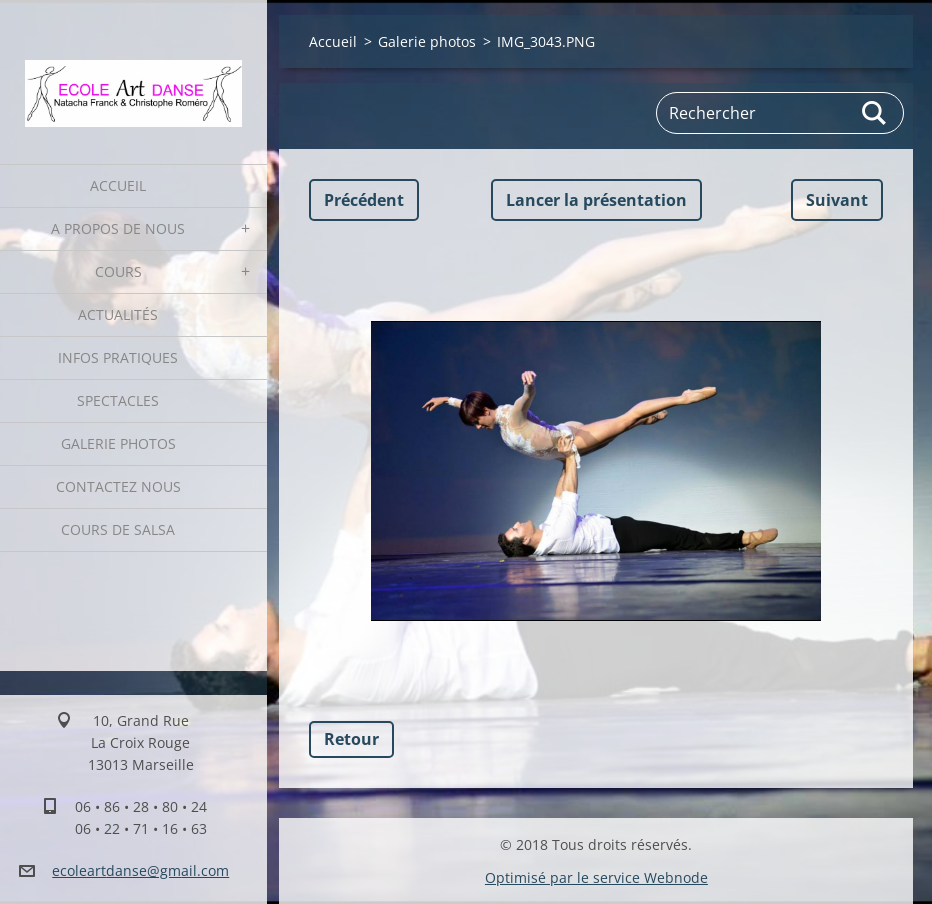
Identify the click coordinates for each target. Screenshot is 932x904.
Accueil (118, 185)
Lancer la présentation (596, 200)
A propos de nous (118, 228)
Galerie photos (118, 443)
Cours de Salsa (118, 529)
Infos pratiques (118, 357)
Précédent (364, 200)
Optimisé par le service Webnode (596, 877)
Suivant (837, 200)
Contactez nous (118, 486)
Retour (351, 739)
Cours (118, 271)
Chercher (875, 113)
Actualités (118, 314)
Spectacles (118, 400)
